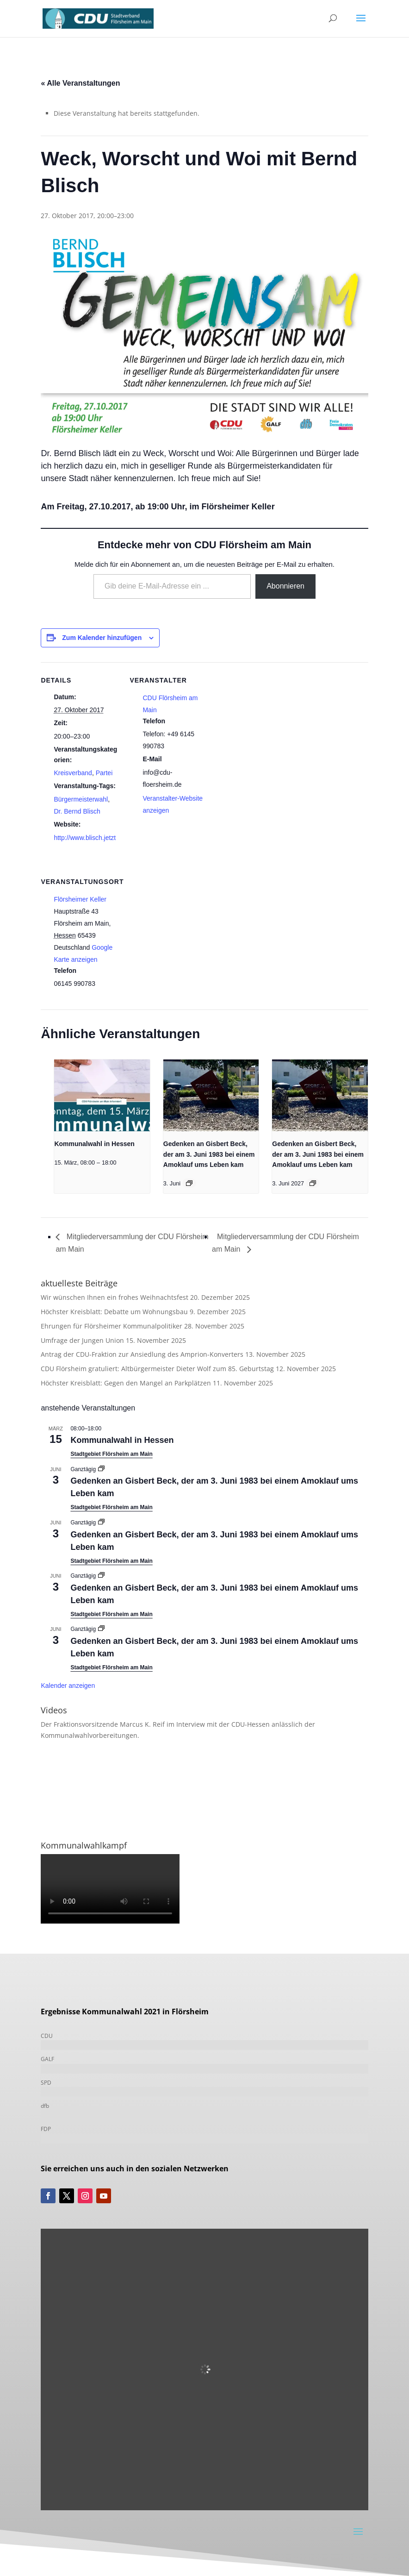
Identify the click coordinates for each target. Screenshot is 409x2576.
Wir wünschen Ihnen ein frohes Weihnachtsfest (114, 1297)
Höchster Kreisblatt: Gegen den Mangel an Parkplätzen (126, 1383)
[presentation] (101, 1095)
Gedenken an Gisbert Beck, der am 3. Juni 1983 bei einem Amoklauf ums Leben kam (209, 1154)
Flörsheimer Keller (80, 899)
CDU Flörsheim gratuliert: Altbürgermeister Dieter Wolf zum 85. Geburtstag (157, 1368)
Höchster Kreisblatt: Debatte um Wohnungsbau (114, 1311)
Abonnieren (285, 586)
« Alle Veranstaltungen (80, 83)
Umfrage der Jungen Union (82, 1340)
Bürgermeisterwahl (81, 799)
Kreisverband (73, 773)
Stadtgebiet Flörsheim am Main (111, 1454)
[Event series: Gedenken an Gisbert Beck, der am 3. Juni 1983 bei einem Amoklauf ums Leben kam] (189, 1183)
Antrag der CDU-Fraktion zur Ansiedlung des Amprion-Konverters (142, 1354)
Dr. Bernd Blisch (77, 811)
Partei (104, 773)
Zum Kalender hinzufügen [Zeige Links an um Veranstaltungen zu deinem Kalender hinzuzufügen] (102, 637)
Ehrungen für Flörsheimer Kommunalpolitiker (111, 1326)
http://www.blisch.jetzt (85, 837)
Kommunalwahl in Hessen (94, 1143)
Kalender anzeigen (68, 1685)
